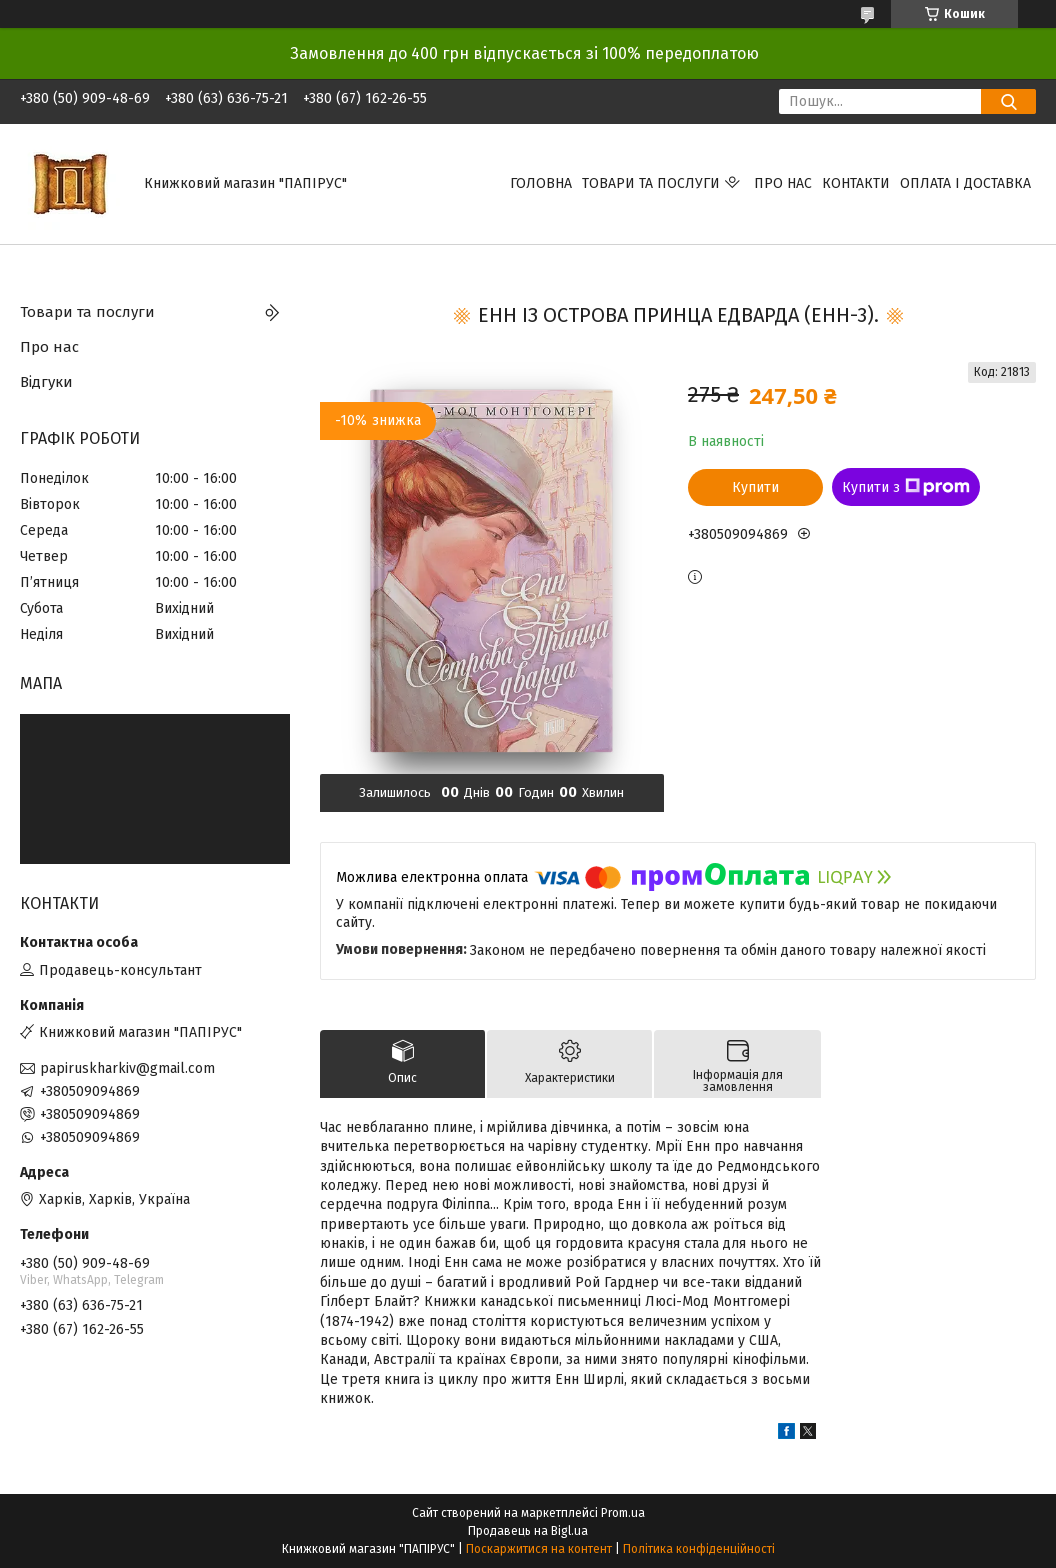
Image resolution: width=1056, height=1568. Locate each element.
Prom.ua (623, 1513)
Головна (541, 183)
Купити (755, 487)
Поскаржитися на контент (539, 1549)
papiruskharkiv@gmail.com (127, 1068)
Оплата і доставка (965, 183)
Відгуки (46, 382)
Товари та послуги (651, 183)
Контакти (856, 183)
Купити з (906, 487)
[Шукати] (1008, 101)
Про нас (783, 183)
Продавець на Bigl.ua (528, 1531)
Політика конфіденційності (699, 1549)
